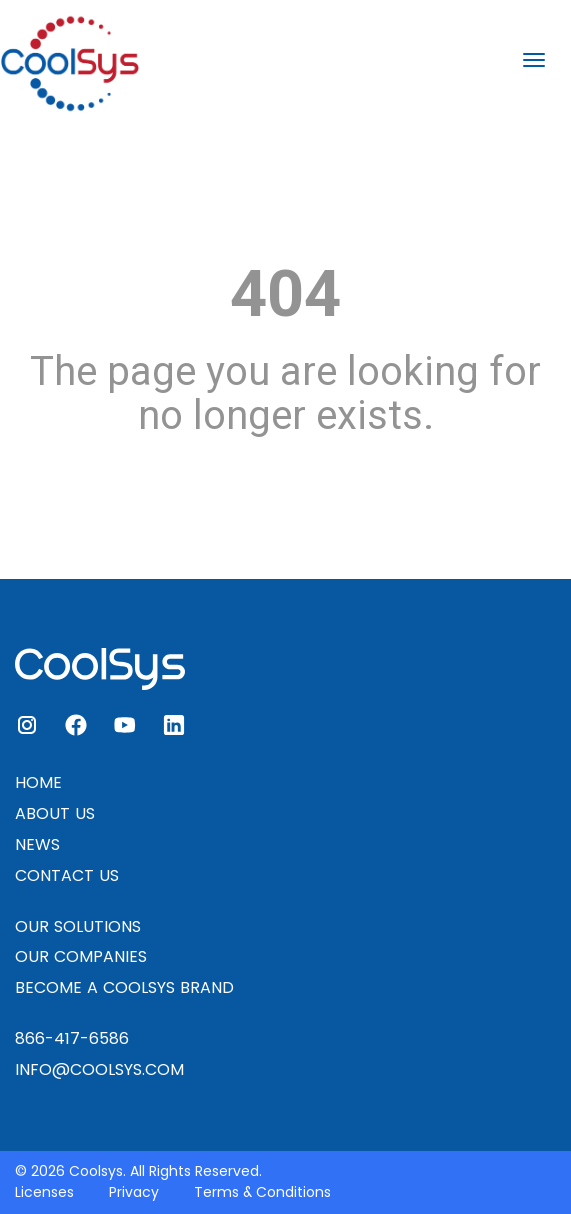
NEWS (37, 844)
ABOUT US (55, 813)
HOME (38, 782)
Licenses (44, 1192)
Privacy (134, 1192)
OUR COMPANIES (81, 956)
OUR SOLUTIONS (78, 926)
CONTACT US (67, 875)
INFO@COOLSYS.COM (99, 1069)
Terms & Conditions (262, 1192)
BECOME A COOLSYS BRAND (124, 987)
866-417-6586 (72, 1038)
